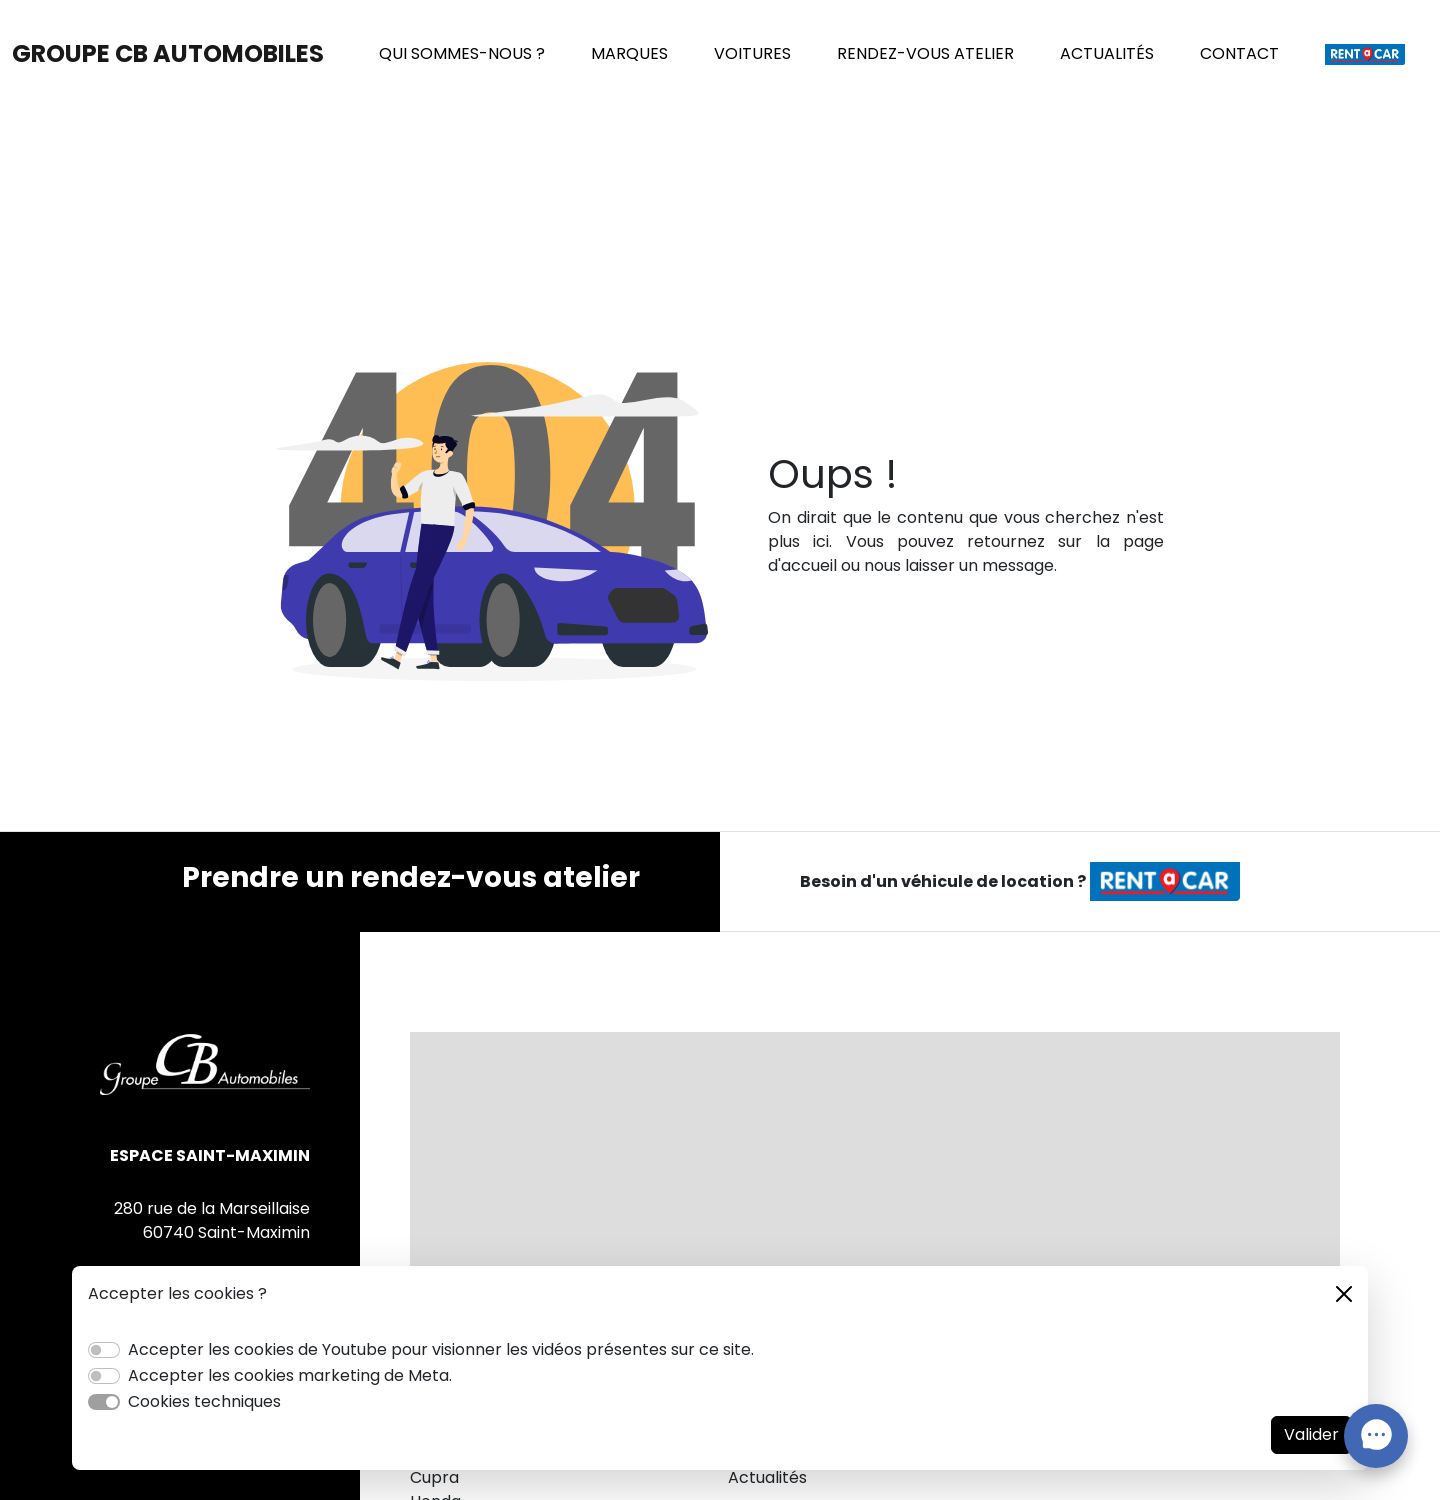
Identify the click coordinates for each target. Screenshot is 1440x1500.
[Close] (1344, 1294)
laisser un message (979, 565)
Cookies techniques (204, 1401)
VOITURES (752, 53)
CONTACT (1239, 53)
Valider (1311, 1434)
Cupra (434, 1477)
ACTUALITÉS (1107, 53)
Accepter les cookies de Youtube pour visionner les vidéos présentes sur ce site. (441, 1349)
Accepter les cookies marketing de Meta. (290, 1375)
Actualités (767, 1477)
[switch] (104, 1350)
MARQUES (629, 53)
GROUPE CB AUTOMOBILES (168, 53)
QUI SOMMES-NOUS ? (462, 53)
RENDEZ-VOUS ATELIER (925, 53)
